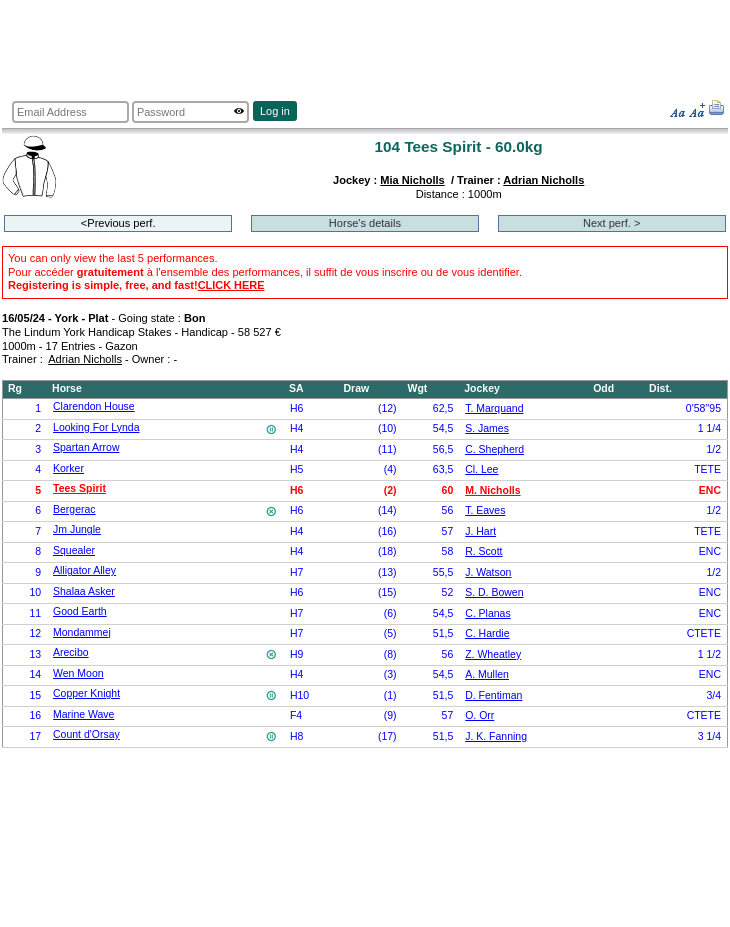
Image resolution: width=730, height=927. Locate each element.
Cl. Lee (481, 469)
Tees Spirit (79, 488)
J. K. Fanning (496, 736)
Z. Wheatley (493, 654)
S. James (487, 428)
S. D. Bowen (494, 592)
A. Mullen (487, 674)
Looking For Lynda (96, 427)
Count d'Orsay (86, 734)
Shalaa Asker (84, 591)
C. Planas (487, 613)
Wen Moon (78, 673)
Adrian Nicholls (543, 180)
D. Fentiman (493, 695)
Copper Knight (86, 693)
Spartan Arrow (86, 447)
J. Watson (488, 572)
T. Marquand (494, 408)
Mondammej (82, 632)
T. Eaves (485, 510)
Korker (68, 468)
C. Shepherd (494, 449)
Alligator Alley (84, 570)
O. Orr (479, 715)
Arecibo (71, 652)
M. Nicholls (492, 490)
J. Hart (480, 531)
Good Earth (80, 611)
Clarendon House (94, 406)
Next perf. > (611, 223)
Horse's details (365, 223)
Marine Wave (83, 714)
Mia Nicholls (412, 180)
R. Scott (483, 551)
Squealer (74, 550)
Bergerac (74, 509)
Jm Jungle (77, 529)
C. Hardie (487, 633)
